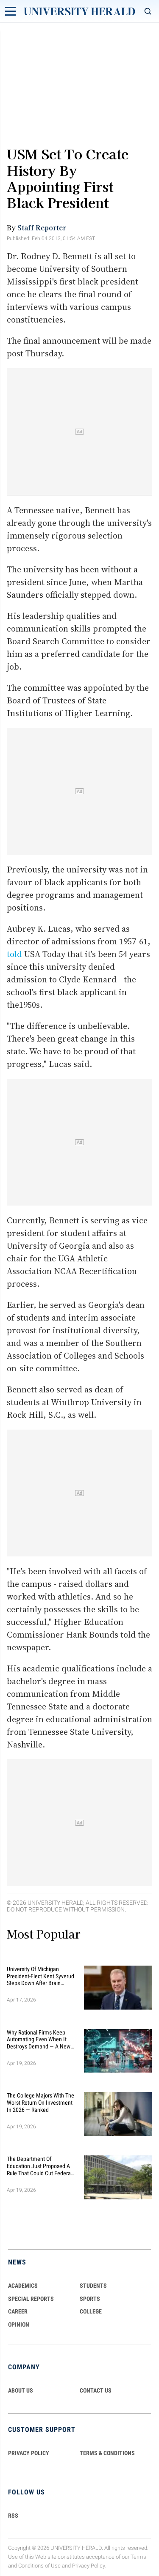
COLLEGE (91, 2311)
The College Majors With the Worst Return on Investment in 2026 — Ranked (40, 2102)
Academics (23, 2285)
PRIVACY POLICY (28, 2453)
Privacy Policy (88, 2565)
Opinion (18, 2324)
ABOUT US (20, 2390)
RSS (13, 2515)
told (14, 954)
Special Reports (31, 2298)
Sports (90, 2298)
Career (18, 2311)
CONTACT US (96, 2390)
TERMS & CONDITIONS (107, 2453)
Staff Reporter (41, 227)
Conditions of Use (39, 2565)
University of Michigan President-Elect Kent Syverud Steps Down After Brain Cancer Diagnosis (40, 1976)
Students (93, 2285)
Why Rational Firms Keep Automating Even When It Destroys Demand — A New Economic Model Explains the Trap (38, 2039)
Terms (138, 2557)
